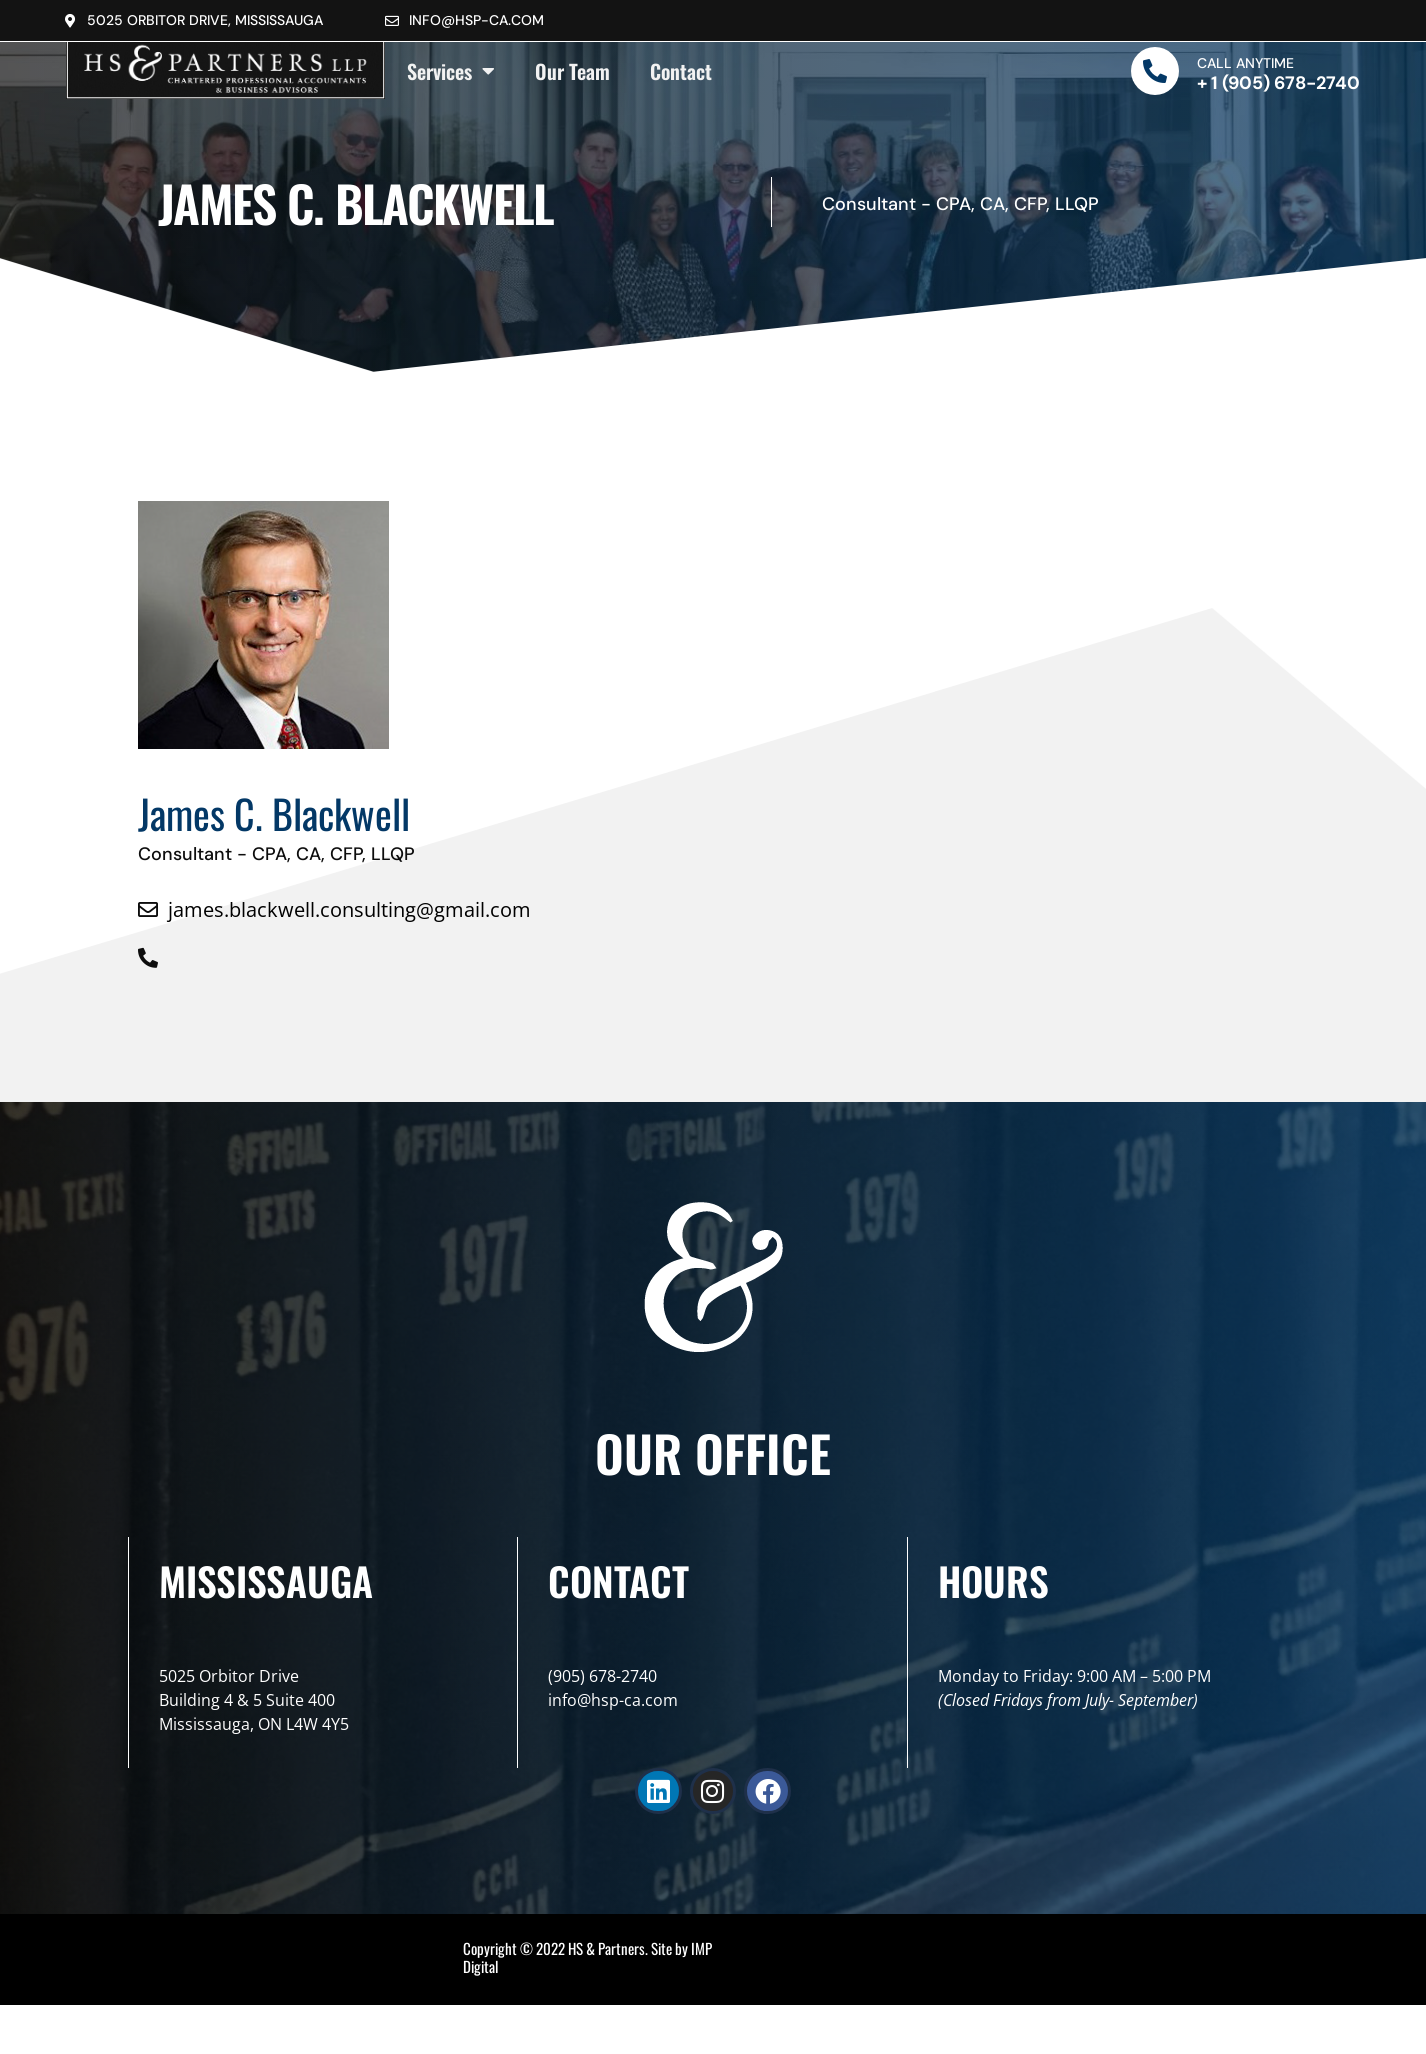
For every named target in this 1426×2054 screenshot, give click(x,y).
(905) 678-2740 (602, 1676)
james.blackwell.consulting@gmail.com (349, 909)
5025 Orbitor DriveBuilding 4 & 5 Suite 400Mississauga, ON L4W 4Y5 (254, 1700)
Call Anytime (1245, 63)
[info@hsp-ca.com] (392, 21)
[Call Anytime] (1155, 71)
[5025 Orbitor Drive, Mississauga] (70, 21)
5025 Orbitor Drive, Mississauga (205, 20)
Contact (681, 71)
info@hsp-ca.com (476, 20)
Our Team (572, 71)
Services (451, 71)
